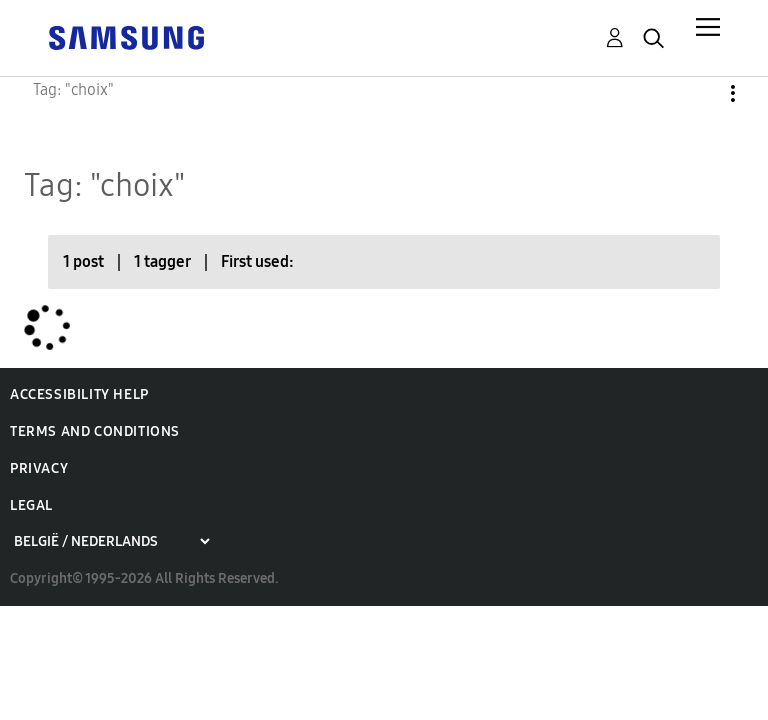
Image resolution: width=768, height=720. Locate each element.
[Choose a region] (111, 541)
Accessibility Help (79, 394)
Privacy (39, 468)
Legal (31, 505)
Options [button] (699, 93)
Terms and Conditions (95, 431)
